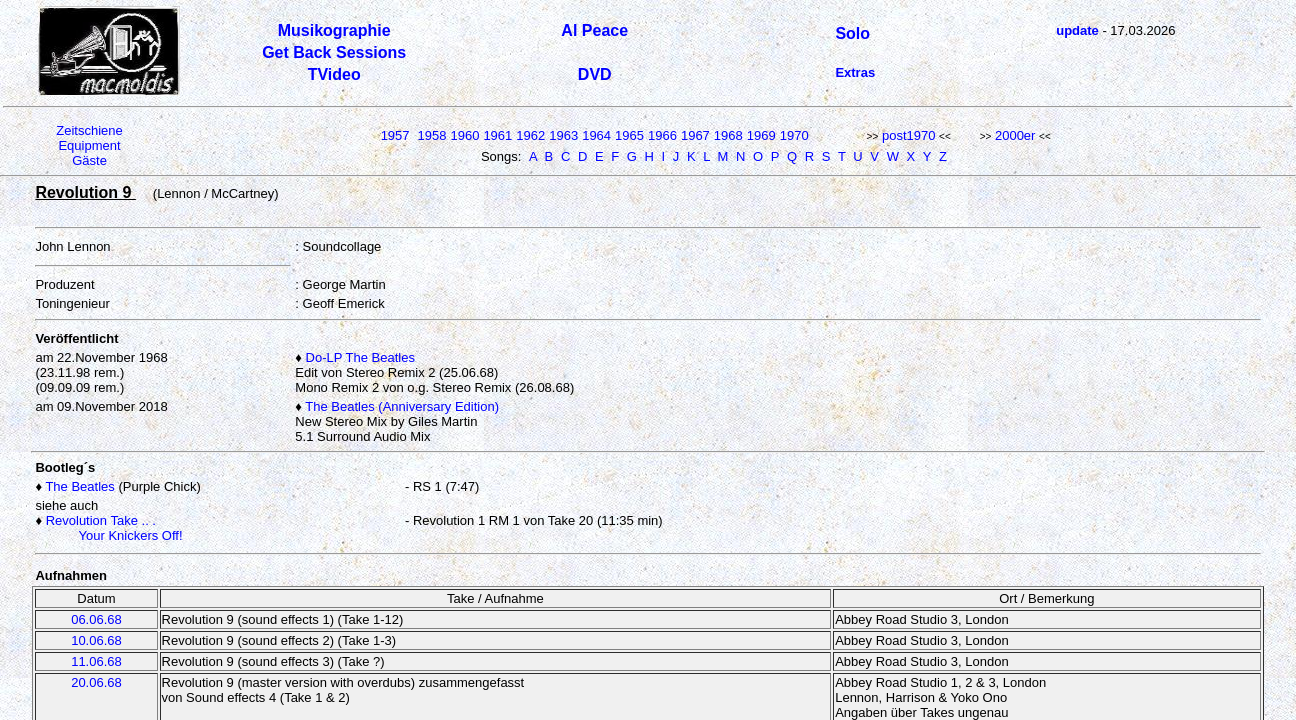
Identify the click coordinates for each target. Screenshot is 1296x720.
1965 (629, 135)
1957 (395, 135)
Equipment (89, 145)
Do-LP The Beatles (360, 357)
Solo (852, 33)
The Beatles (79, 486)
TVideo (334, 74)
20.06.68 (96, 682)
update (1077, 30)
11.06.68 (96, 661)
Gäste (89, 160)
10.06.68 (96, 640)
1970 (794, 135)
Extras (855, 72)
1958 (432, 135)
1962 (530, 135)
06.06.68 (96, 619)
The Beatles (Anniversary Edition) (402, 406)
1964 (596, 135)
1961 (497, 135)
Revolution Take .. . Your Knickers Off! (108, 528)
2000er (1015, 135)
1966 (662, 135)
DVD (595, 74)
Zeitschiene (89, 130)
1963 (563, 135)
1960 (464, 135)
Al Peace (594, 30)
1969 (761, 135)
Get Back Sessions (334, 52)
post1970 (909, 135)
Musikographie (334, 30)
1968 (728, 135)
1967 (695, 135)
